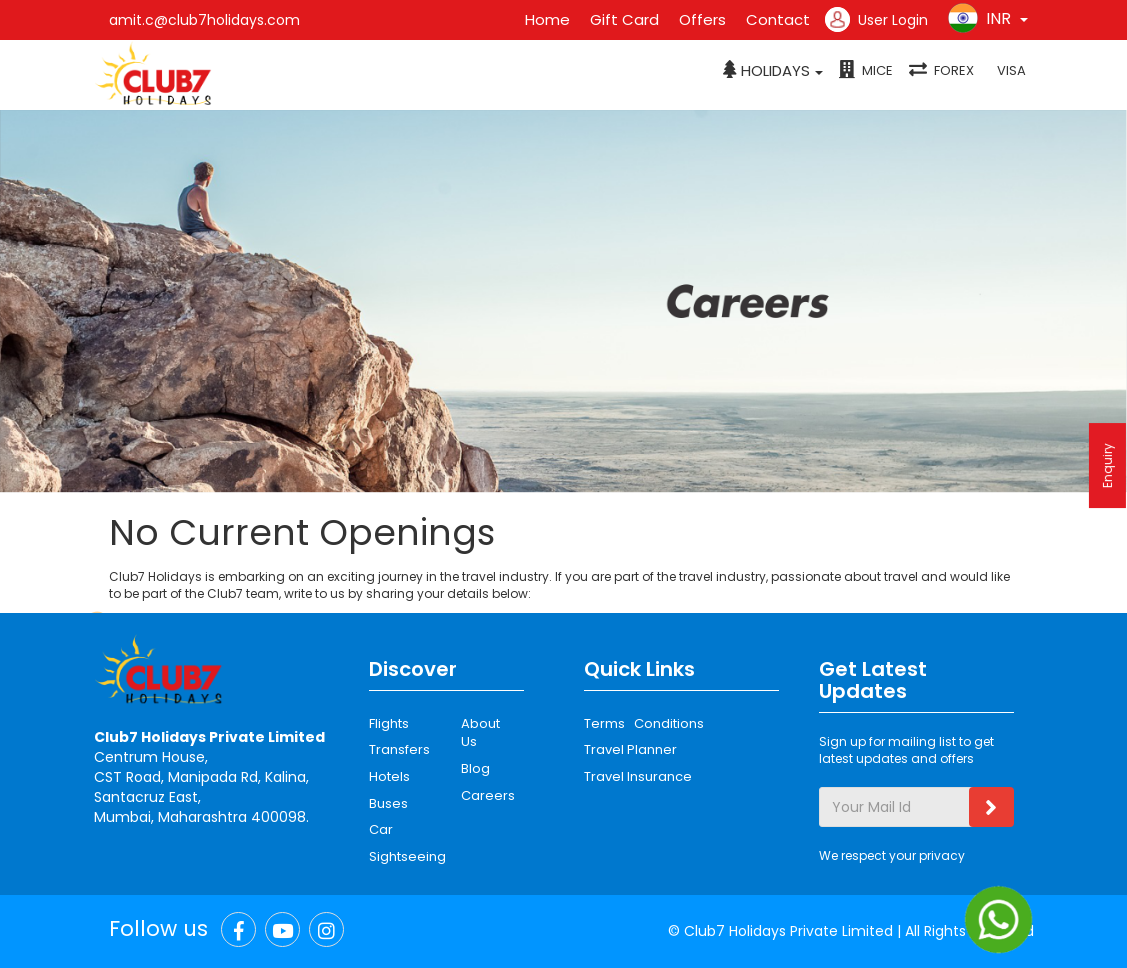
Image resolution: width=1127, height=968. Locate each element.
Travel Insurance (638, 776)
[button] (773, 71)
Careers (485, 795)
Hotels (389, 776)
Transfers (399, 749)
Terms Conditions (644, 723)
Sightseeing (407, 856)
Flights (389, 723)
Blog (475, 768)
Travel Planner (630, 749)
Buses (388, 803)
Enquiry (1107, 465)
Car (381, 829)
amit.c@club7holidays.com (204, 20)
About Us (480, 733)
